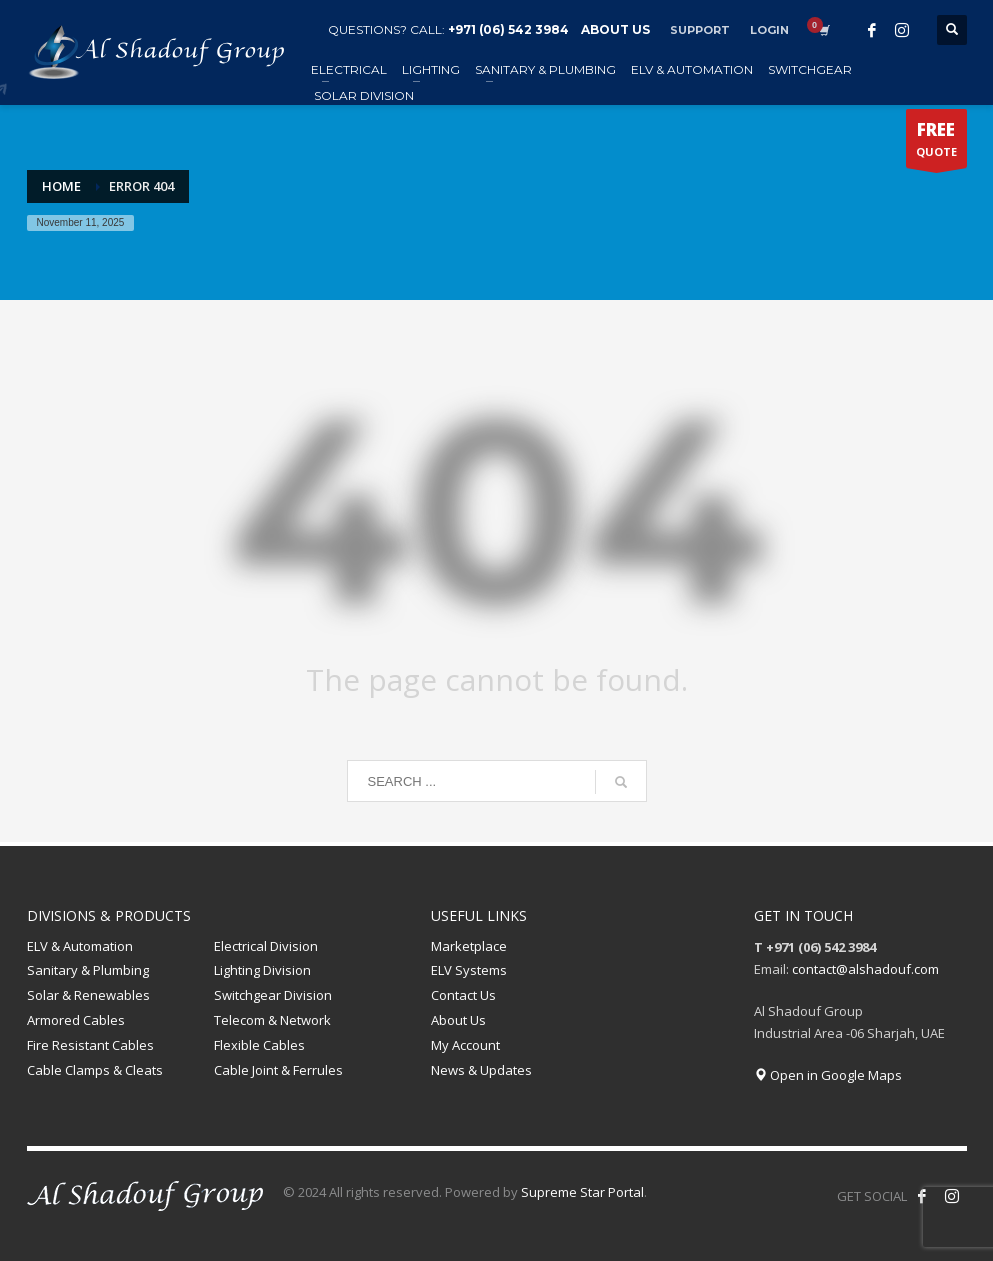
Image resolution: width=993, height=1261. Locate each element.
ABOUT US (615, 29)
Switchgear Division (273, 995)
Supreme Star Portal (582, 1192)
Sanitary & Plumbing (88, 970)
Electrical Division (266, 946)
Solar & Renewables (88, 995)
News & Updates (481, 1070)
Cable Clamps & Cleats (95, 1070)
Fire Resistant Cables (90, 1045)
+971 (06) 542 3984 (508, 29)
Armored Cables (76, 1020)
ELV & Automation (80, 946)
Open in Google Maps (828, 1075)
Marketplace (469, 946)
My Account (465, 1045)
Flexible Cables (259, 1045)
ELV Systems (469, 970)
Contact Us (463, 995)
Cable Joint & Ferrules (278, 1070)
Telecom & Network (272, 1020)
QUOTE (936, 143)
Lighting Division (262, 970)
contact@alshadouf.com (865, 969)
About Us (458, 1020)
